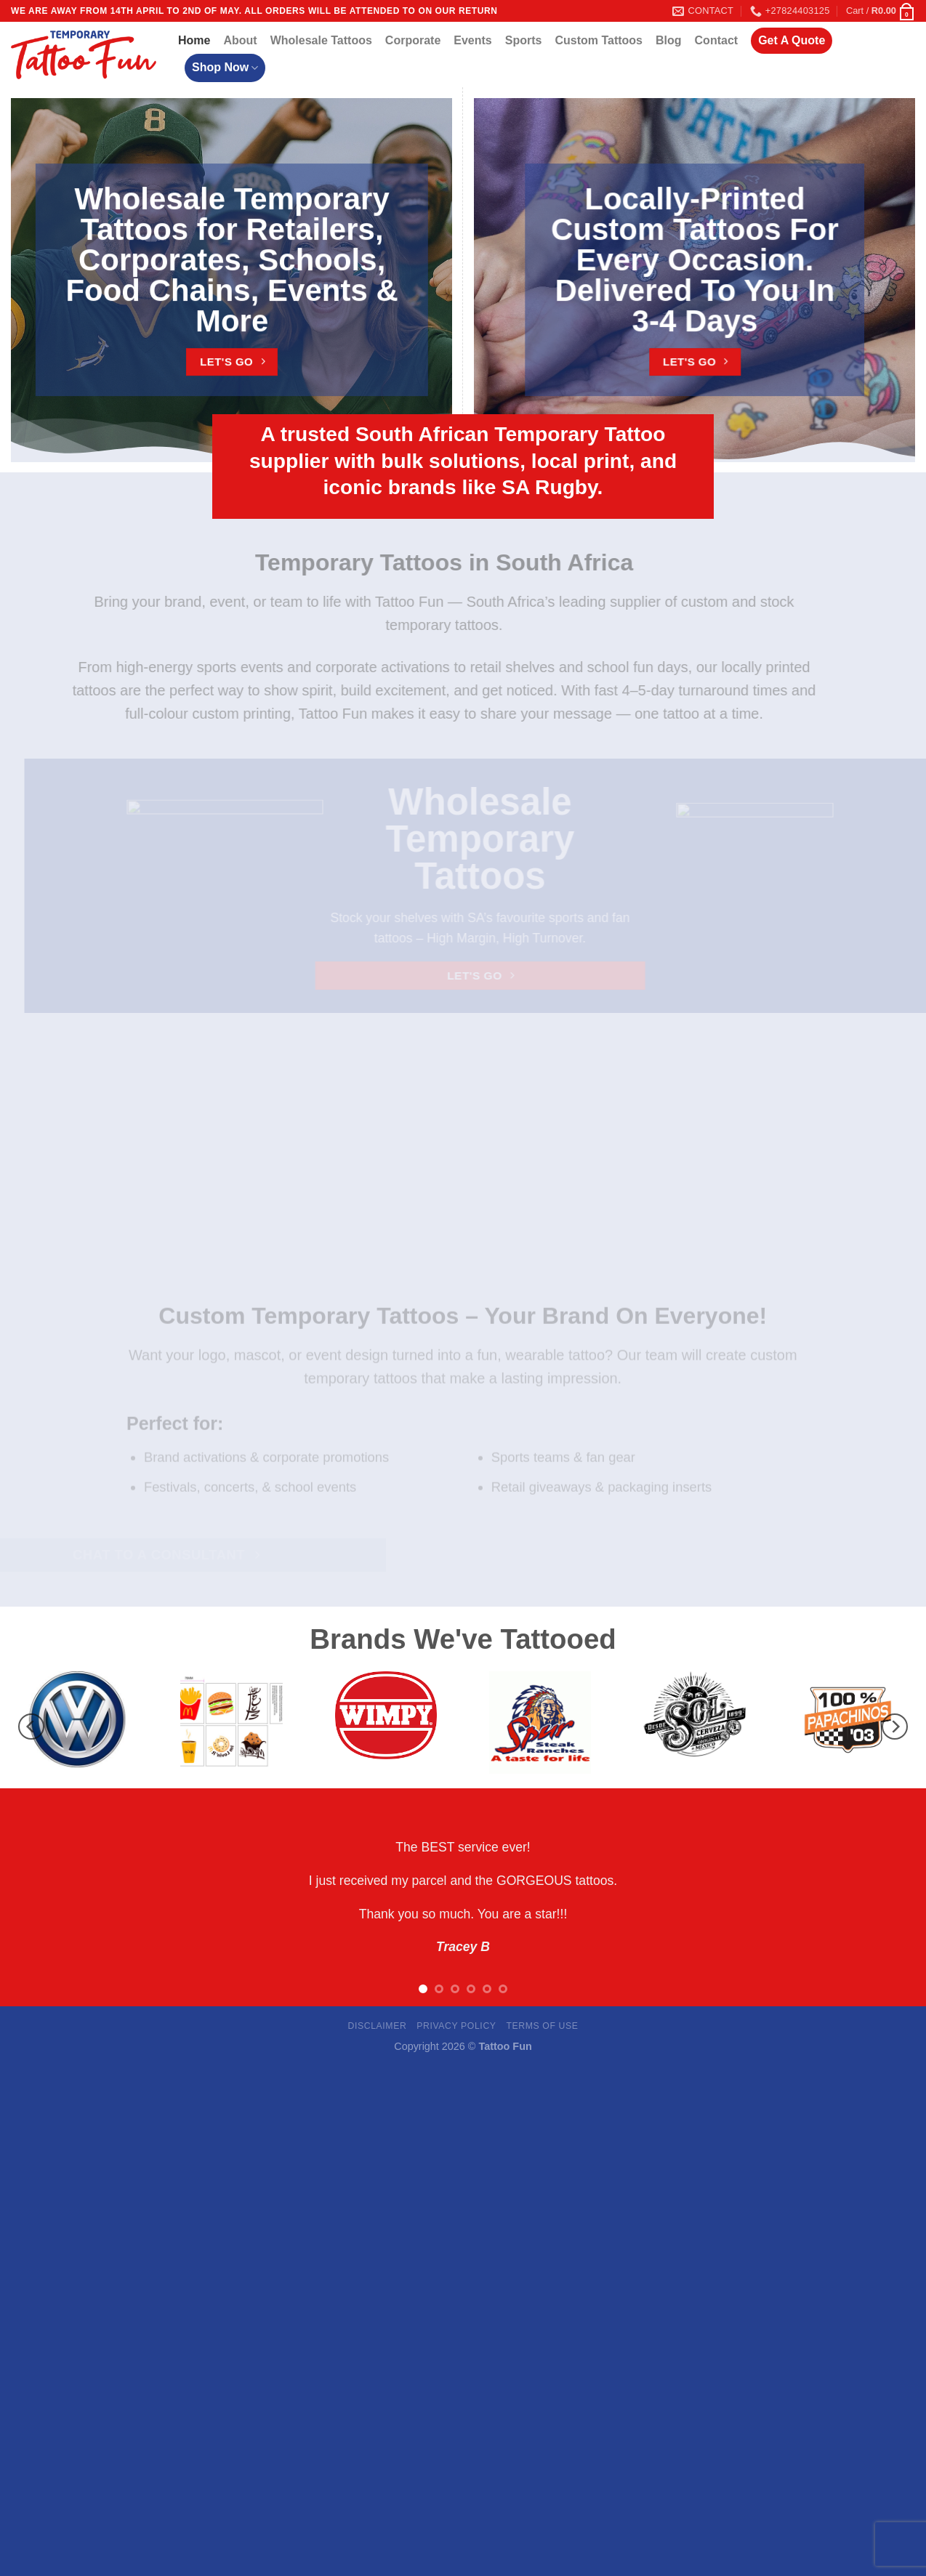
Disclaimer (376, 2026)
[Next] (895, 1726)
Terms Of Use (542, 2026)
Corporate (412, 40)
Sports (523, 40)
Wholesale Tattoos (321, 40)
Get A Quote (791, 40)
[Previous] (31, 1726)
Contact (716, 40)
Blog (669, 40)
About (240, 40)
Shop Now (225, 68)
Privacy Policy (456, 2026)
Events (472, 40)
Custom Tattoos (599, 40)
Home (194, 40)
